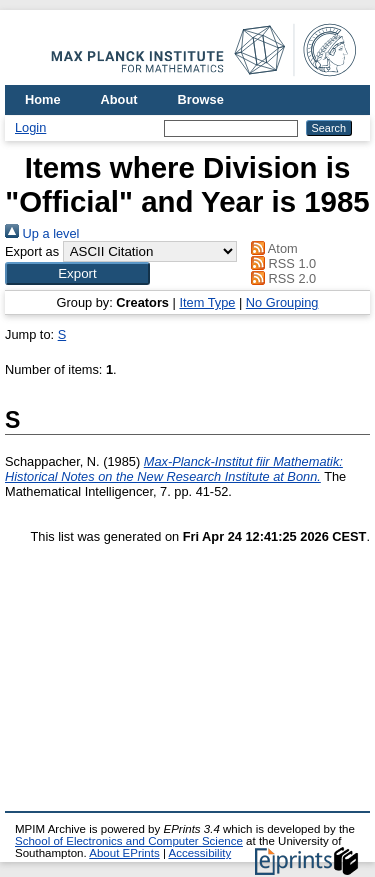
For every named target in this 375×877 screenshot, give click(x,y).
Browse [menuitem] (201, 99)
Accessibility (199, 853)
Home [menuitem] (43, 99)
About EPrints (124, 853)
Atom (271, 248)
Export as (32, 251)
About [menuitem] (119, 99)
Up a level (42, 233)
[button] (77, 273)
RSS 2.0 (281, 278)
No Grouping (282, 302)
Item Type (207, 302)
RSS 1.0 (281, 263)
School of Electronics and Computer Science (129, 841)
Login (30, 127)
